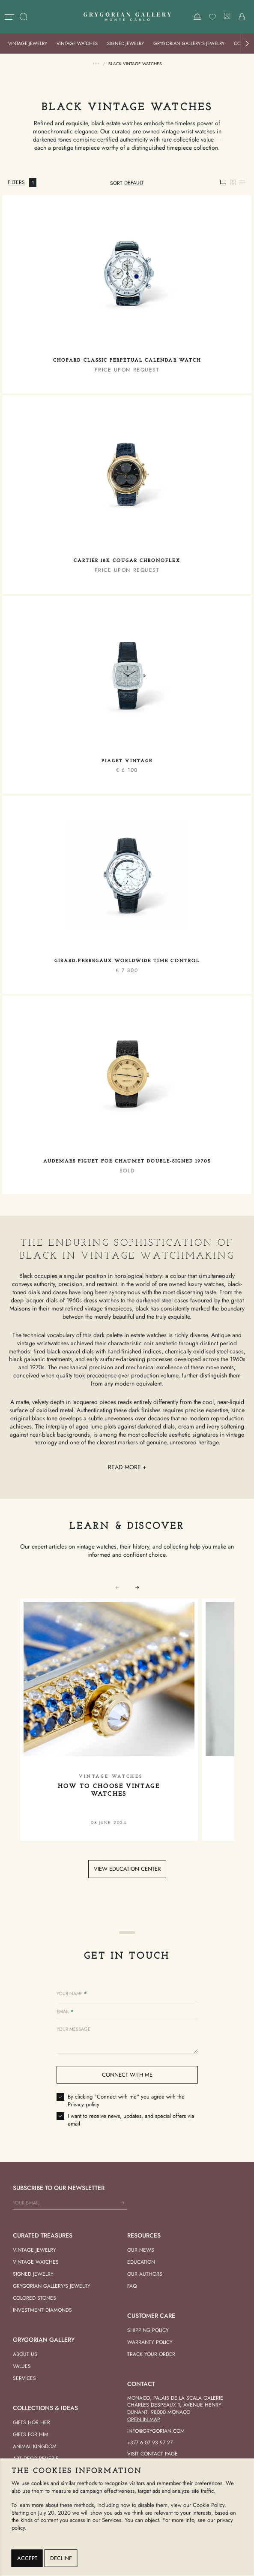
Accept (27, 2558)
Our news (140, 2250)
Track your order (151, 2354)
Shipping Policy (148, 2330)
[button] (247, 43)
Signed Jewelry (125, 43)
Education (141, 2262)
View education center (127, 1869)
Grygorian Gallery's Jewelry (51, 2286)
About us (25, 2354)
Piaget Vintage (127, 761)
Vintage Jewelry (27, 43)
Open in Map (143, 2419)
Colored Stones (34, 2298)
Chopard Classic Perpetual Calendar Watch (127, 360)
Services (24, 2378)
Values (22, 2366)
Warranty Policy (150, 2342)
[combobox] (134, 182)
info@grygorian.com (156, 2431)
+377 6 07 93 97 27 (150, 2442)
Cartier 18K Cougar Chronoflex (127, 561)
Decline (61, 2558)
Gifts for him (30, 2434)
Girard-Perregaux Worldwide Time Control (127, 961)
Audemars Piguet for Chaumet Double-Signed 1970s (127, 1161)
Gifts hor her (31, 2422)
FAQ (132, 2286)
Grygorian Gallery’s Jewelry (188, 43)
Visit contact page (152, 2454)
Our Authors (144, 2274)
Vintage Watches (77, 43)
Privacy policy (83, 2104)
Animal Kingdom (35, 2446)
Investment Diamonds (42, 2310)
